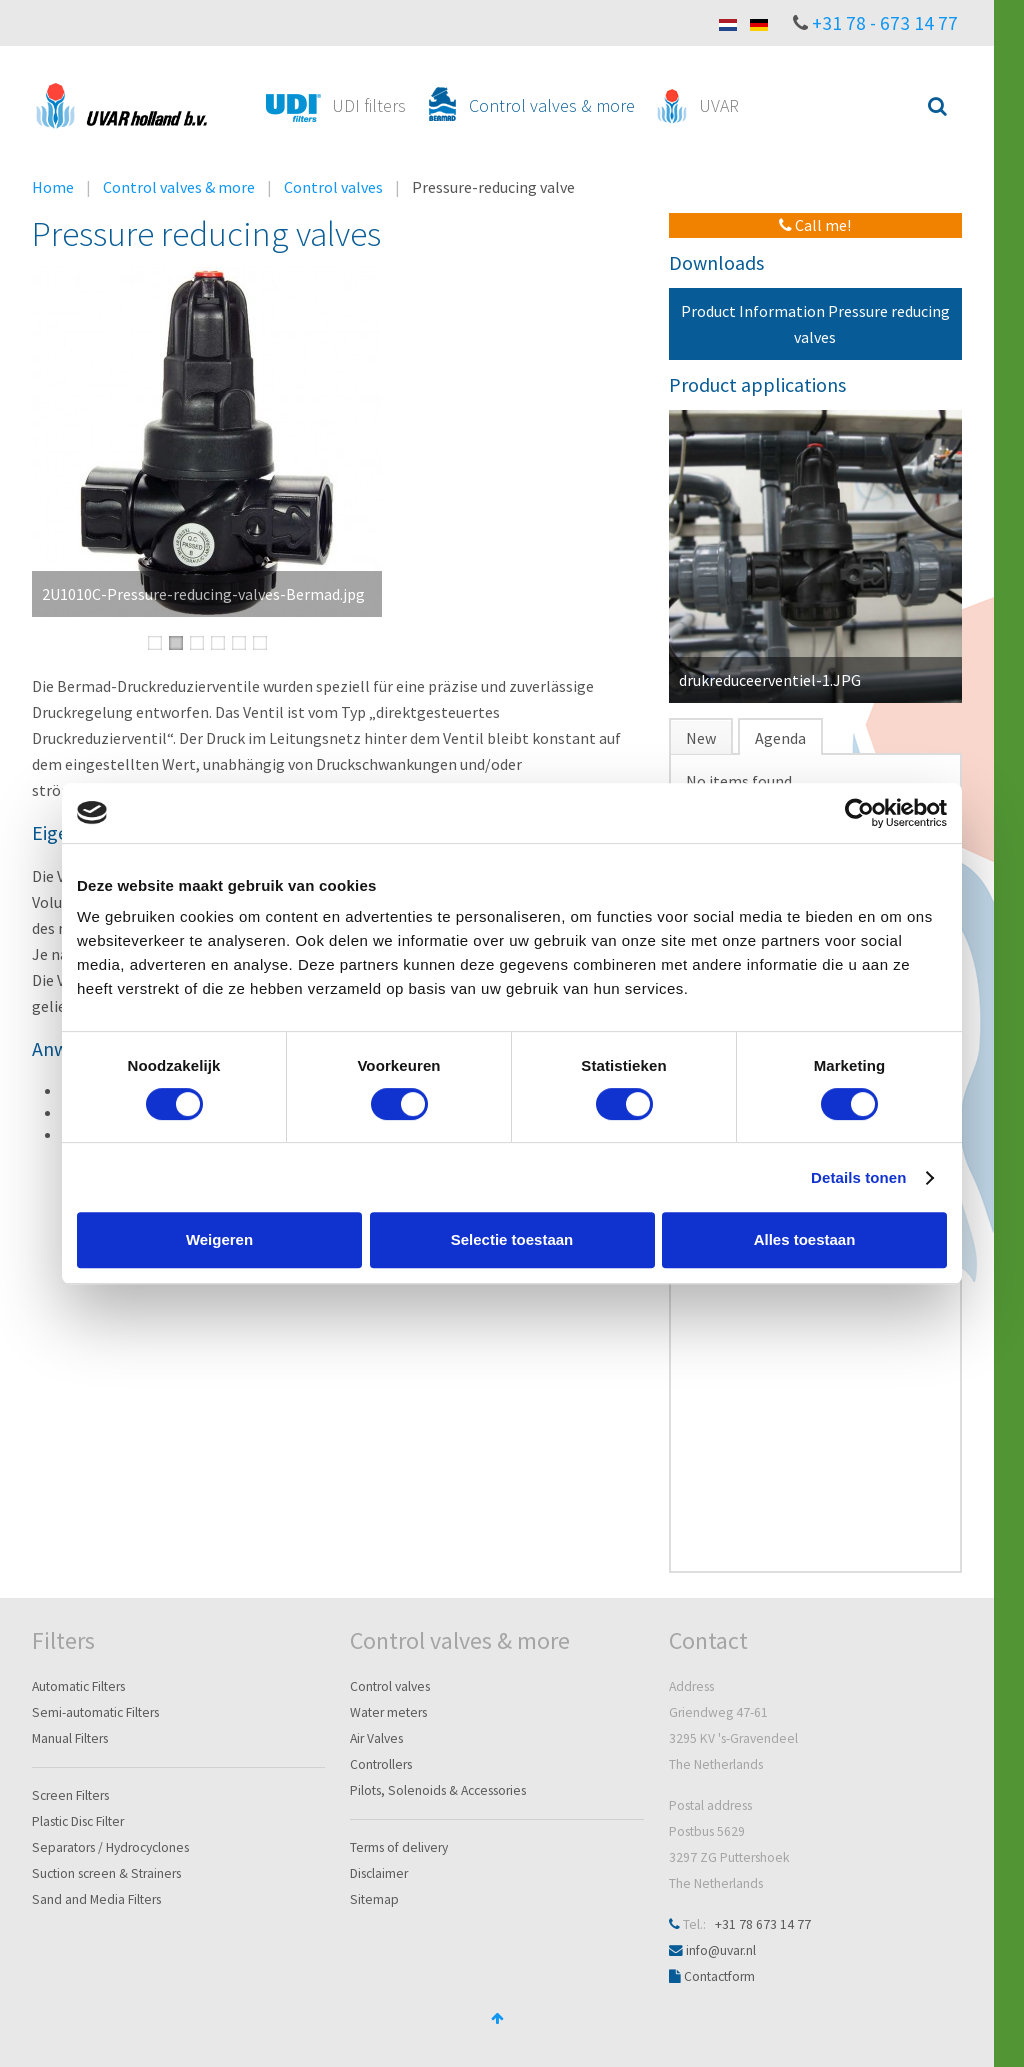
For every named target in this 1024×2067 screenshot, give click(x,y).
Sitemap (374, 1899)
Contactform (719, 1976)
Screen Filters (70, 1795)
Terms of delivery (399, 1847)
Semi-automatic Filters (95, 1712)
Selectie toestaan (512, 1239)
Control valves (333, 187)
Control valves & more (179, 187)
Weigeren (219, 1239)
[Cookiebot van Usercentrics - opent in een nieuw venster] (859, 813)
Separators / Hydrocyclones (110, 1847)
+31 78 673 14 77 (763, 1924)
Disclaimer (379, 1873)
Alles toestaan (805, 1239)
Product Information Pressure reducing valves (815, 324)
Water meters (388, 1712)
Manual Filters (70, 1738)
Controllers (381, 1764)
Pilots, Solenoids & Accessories (438, 1790)
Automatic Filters (78, 1686)
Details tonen (858, 1177)
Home (53, 187)
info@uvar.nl (721, 1950)
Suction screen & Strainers (106, 1873)
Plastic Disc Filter (78, 1821)
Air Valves (376, 1738)
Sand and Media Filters (96, 1899)
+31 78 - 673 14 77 (885, 23)
